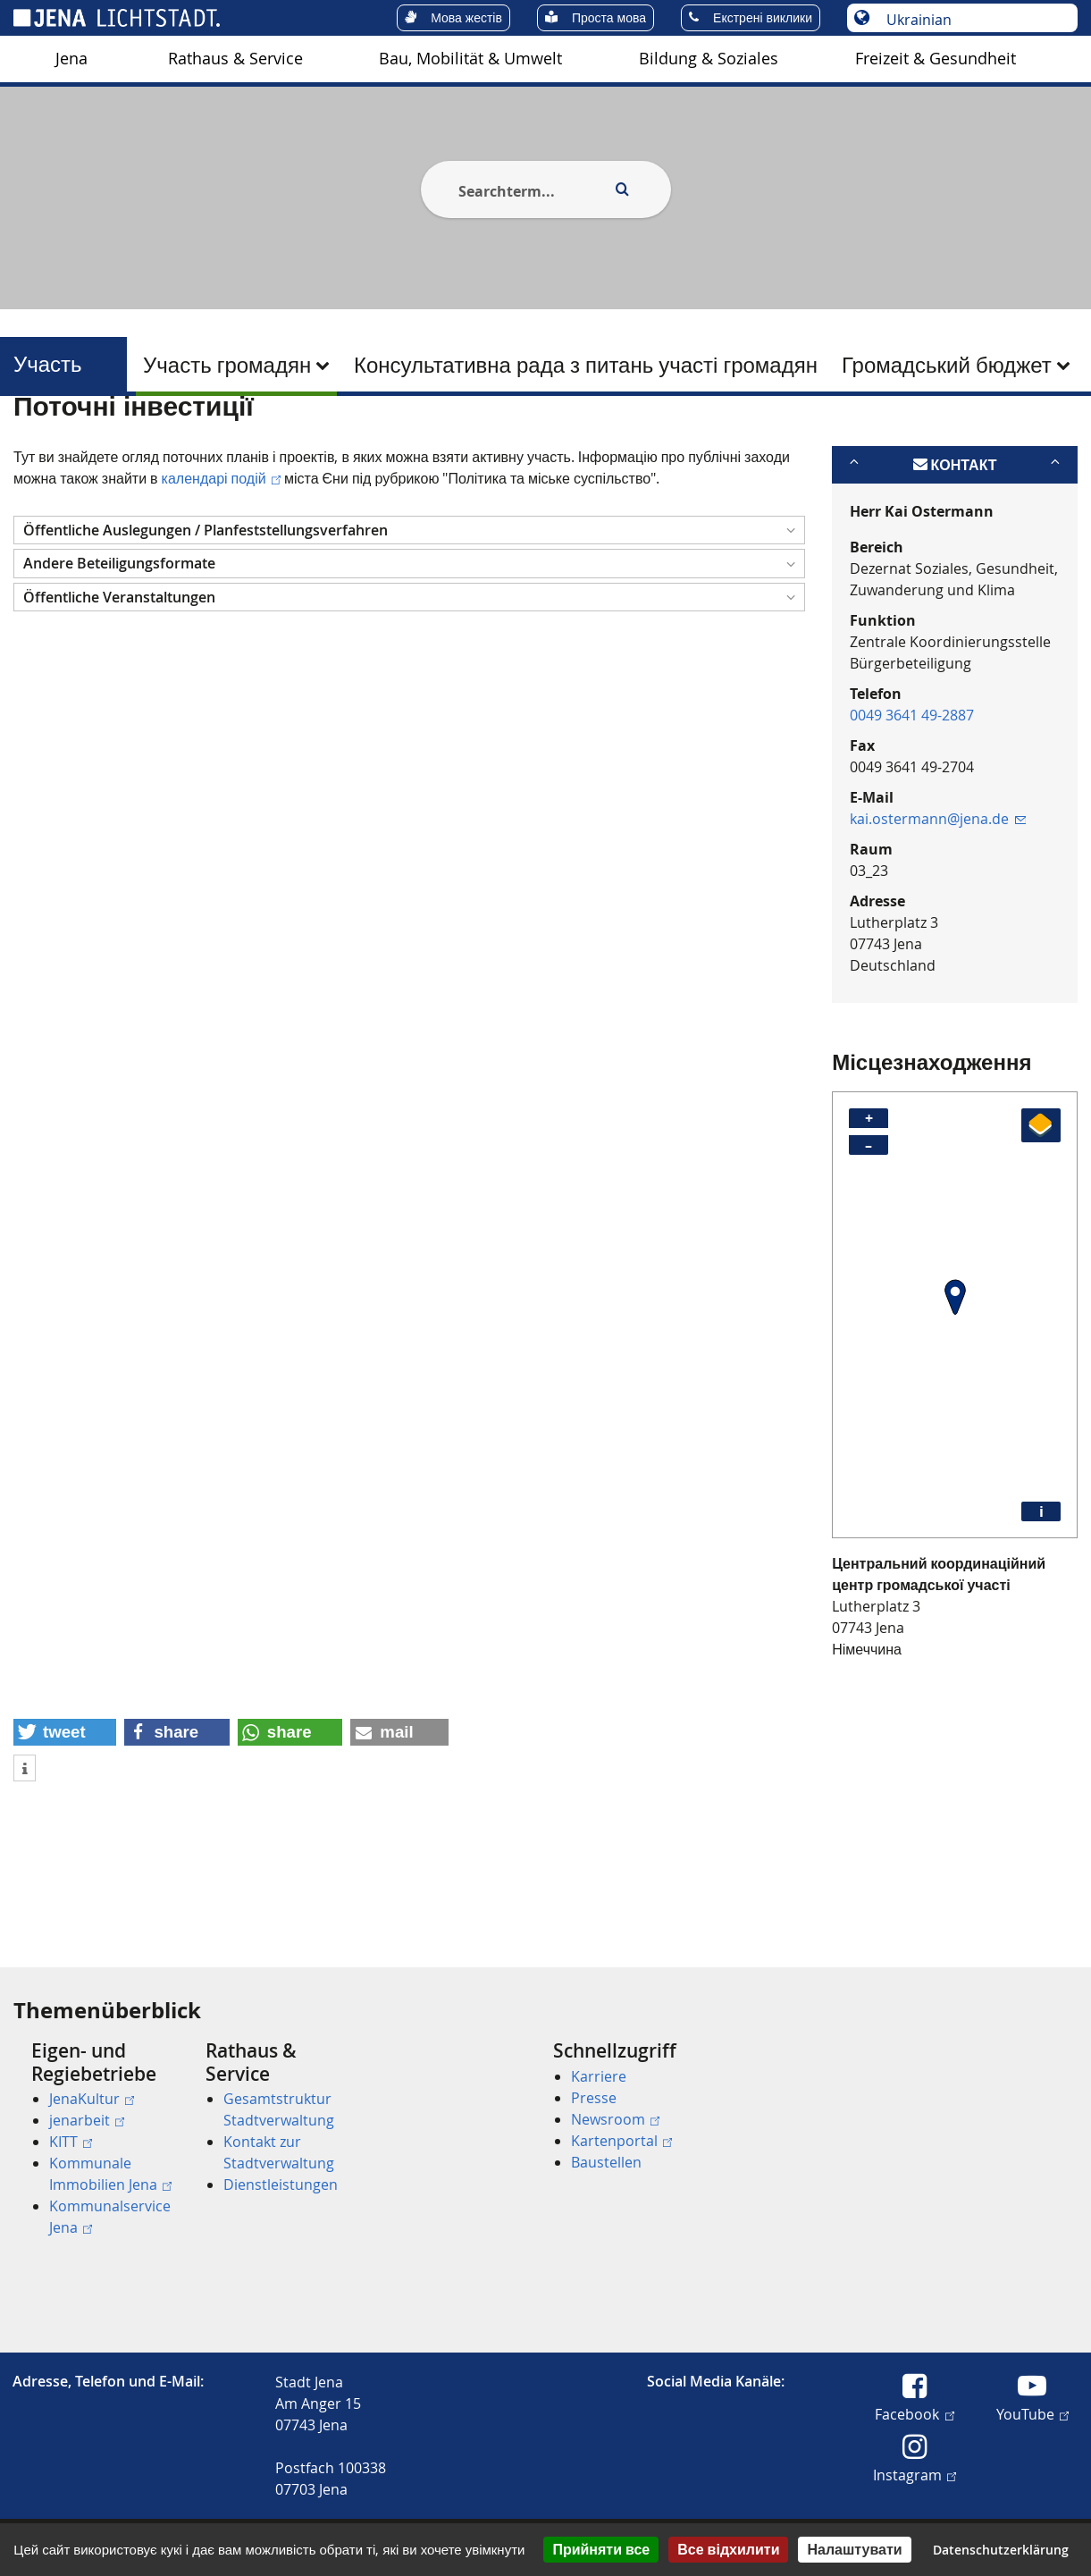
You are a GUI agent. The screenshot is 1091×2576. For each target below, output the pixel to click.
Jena (71, 58)
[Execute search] (622, 189)
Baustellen (606, 2162)
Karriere (598, 2076)
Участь (47, 364)
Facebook (914, 2413)
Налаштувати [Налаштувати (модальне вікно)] (854, 2549)
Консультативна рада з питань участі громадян (586, 364)
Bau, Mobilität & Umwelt (470, 58)
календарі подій (221, 565)
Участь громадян (227, 364)
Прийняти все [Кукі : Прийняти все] (601, 2549)
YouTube (1032, 2413)
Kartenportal (621, 2141)
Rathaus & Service (235, 58)
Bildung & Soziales (708, 58)
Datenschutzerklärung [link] (1001, 2549)
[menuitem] (71, 59)
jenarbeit (86, 2120)
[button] (409, 617)
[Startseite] (34, 441)
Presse (594, 2098)
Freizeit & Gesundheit (935, 58)
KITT (70, 2141)
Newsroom (615, 2119)
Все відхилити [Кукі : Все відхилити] (728, 2549)
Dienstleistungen (280, 2184)
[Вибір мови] (971, 19)
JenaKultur (91, 2099)
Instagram (914, 2474)
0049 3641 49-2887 (912, 802)
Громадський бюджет (947, 364)
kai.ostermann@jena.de (938, 905)
